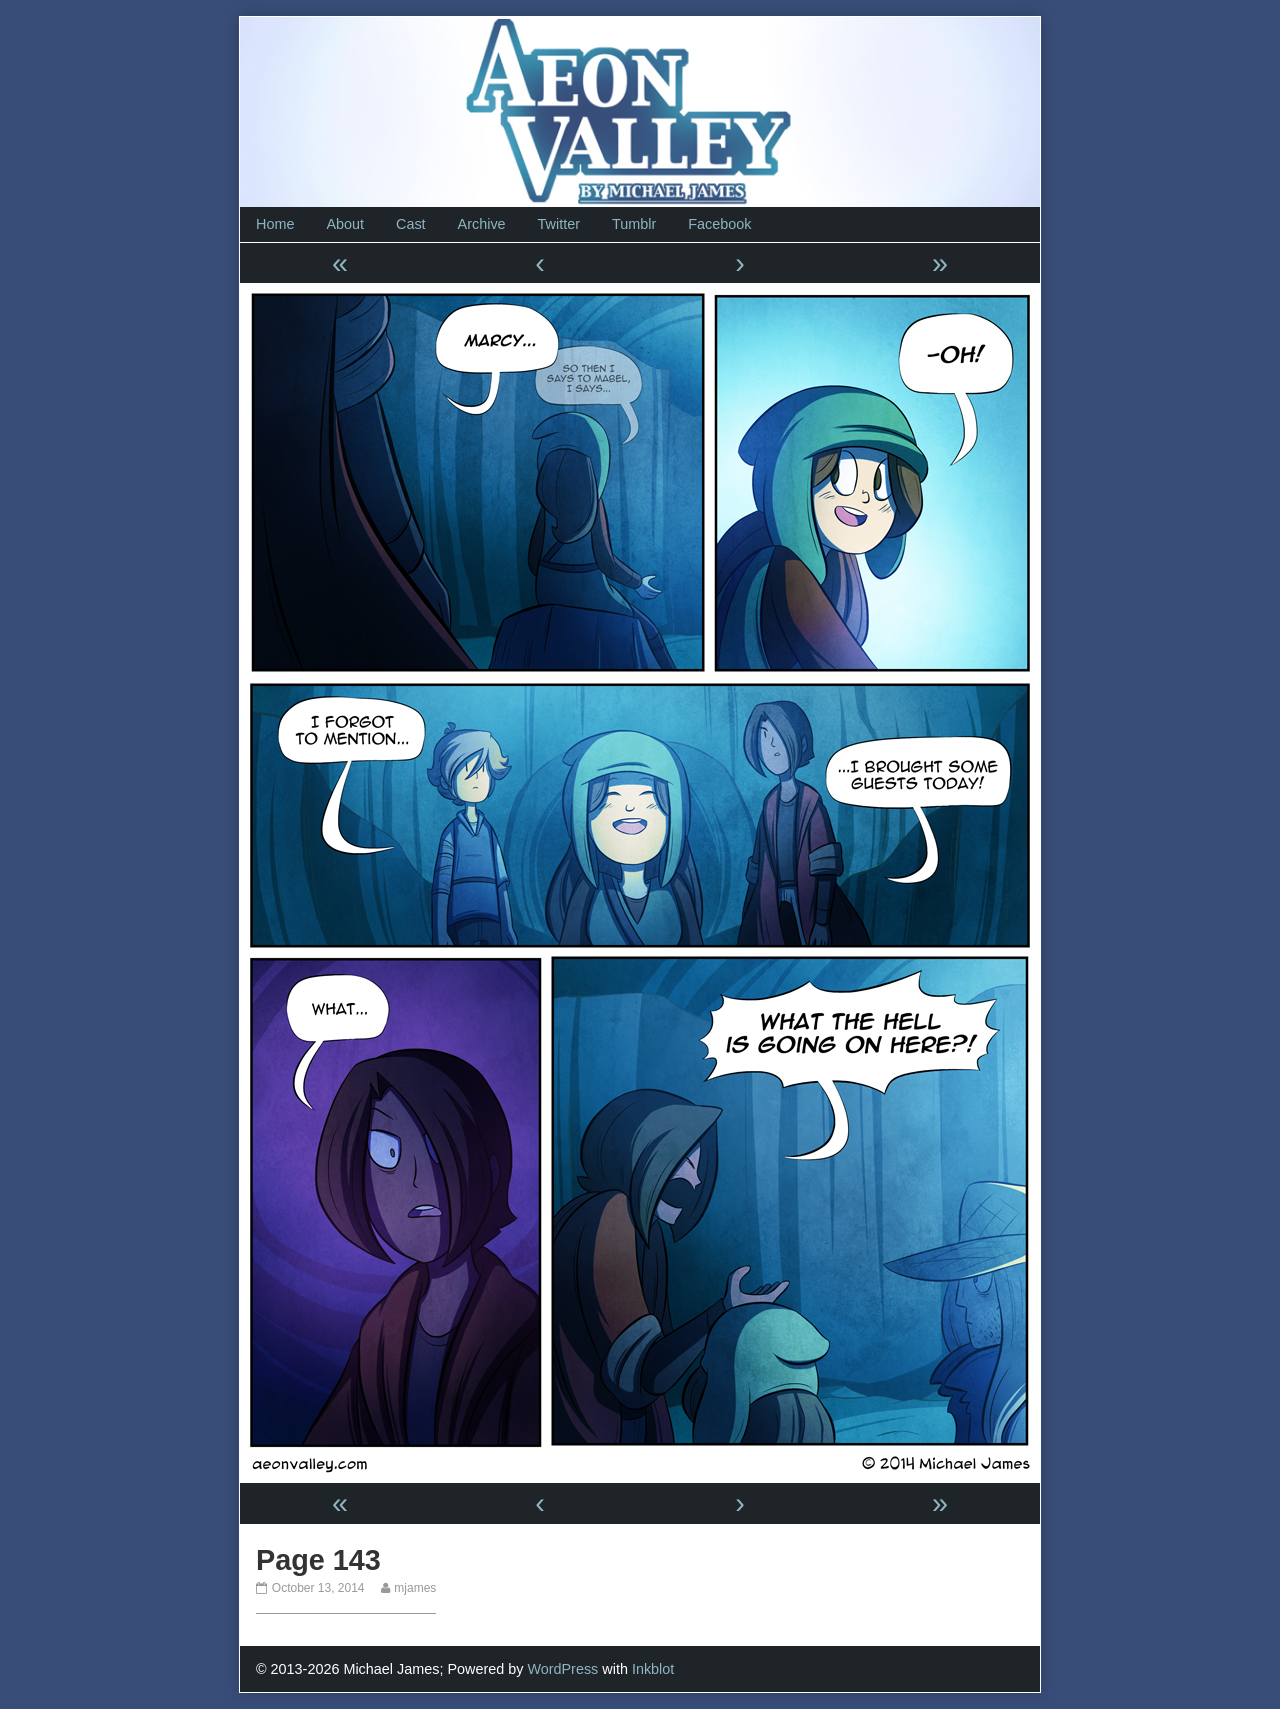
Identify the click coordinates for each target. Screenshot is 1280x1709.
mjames (414, 1588)
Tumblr (634, 224)
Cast (411, 224)
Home (275, 224)
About (345, 224)
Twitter (559, 224)
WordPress (562, 1669)
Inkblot (653, 1669)
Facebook (719, 224)
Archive (482, 224)
